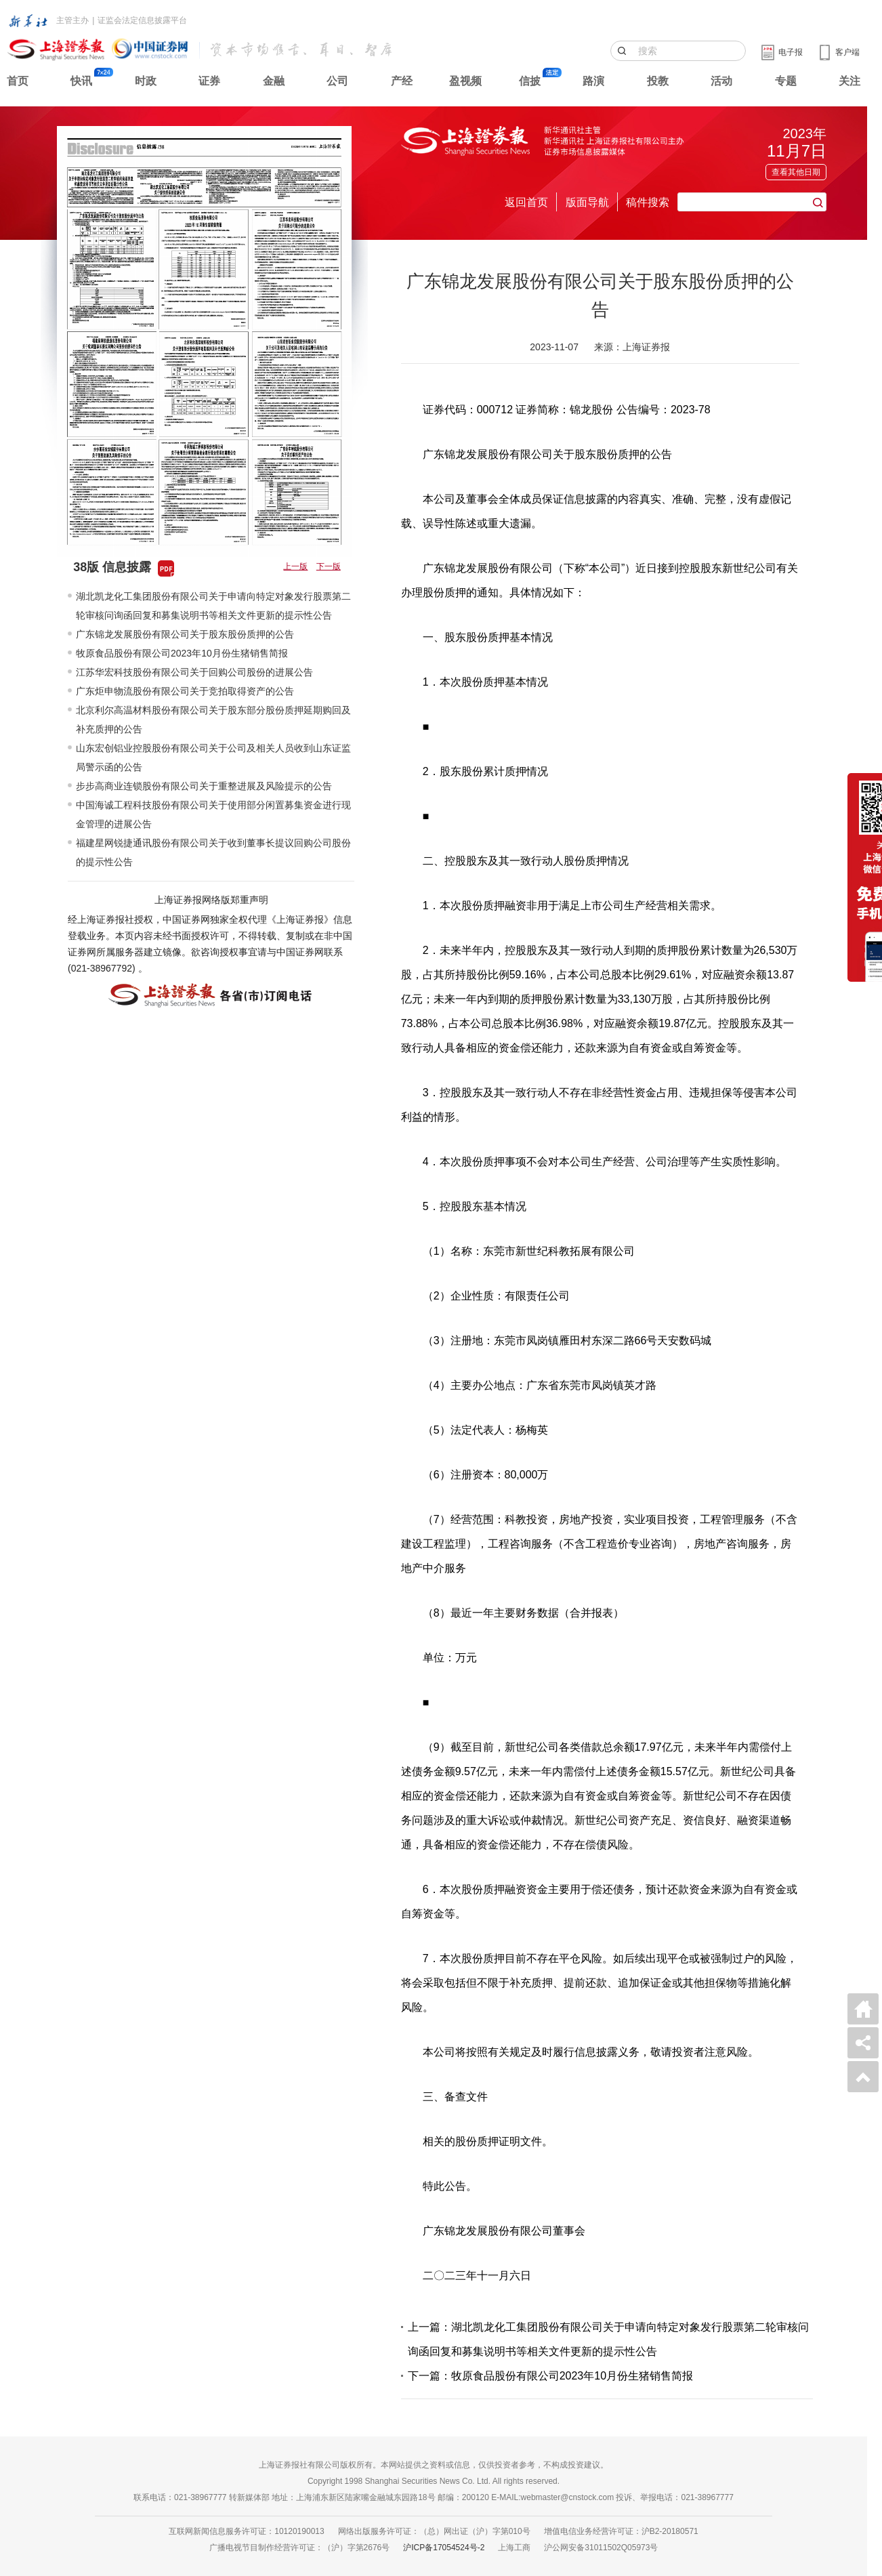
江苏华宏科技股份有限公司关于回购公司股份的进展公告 (194, 672)
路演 (593, 81)
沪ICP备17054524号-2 (443, 2547)
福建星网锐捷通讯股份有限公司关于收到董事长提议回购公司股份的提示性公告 (213, 852)
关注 (849, 81)
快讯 (81, 81)
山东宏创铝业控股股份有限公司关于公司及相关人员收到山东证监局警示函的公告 (213, 757)
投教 (658, 81)
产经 (402, 81)
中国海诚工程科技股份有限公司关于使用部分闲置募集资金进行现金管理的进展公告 (213, 814)
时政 (145, 81)
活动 (721, 81)
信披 (530, 81)
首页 (17, 81)
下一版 (328, 566)
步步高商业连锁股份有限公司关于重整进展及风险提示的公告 (204, 786)
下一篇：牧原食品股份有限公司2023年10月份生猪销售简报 (550, 2376)
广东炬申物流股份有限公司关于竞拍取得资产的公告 (185, 691)
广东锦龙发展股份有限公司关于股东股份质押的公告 (185, 634)
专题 (786, 81)
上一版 (295, 566)
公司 (337, 81)
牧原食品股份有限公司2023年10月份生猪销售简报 (182, 653)
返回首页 (526, 202)
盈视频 (465, 81)
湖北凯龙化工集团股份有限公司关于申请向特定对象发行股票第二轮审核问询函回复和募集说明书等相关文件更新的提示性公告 (213, 606)
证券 (209, 81)
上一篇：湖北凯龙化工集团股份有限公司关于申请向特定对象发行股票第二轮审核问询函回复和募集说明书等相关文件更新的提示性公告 (608, 2339)
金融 (274, 81)
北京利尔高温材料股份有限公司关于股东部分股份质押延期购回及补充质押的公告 (213, 719)
